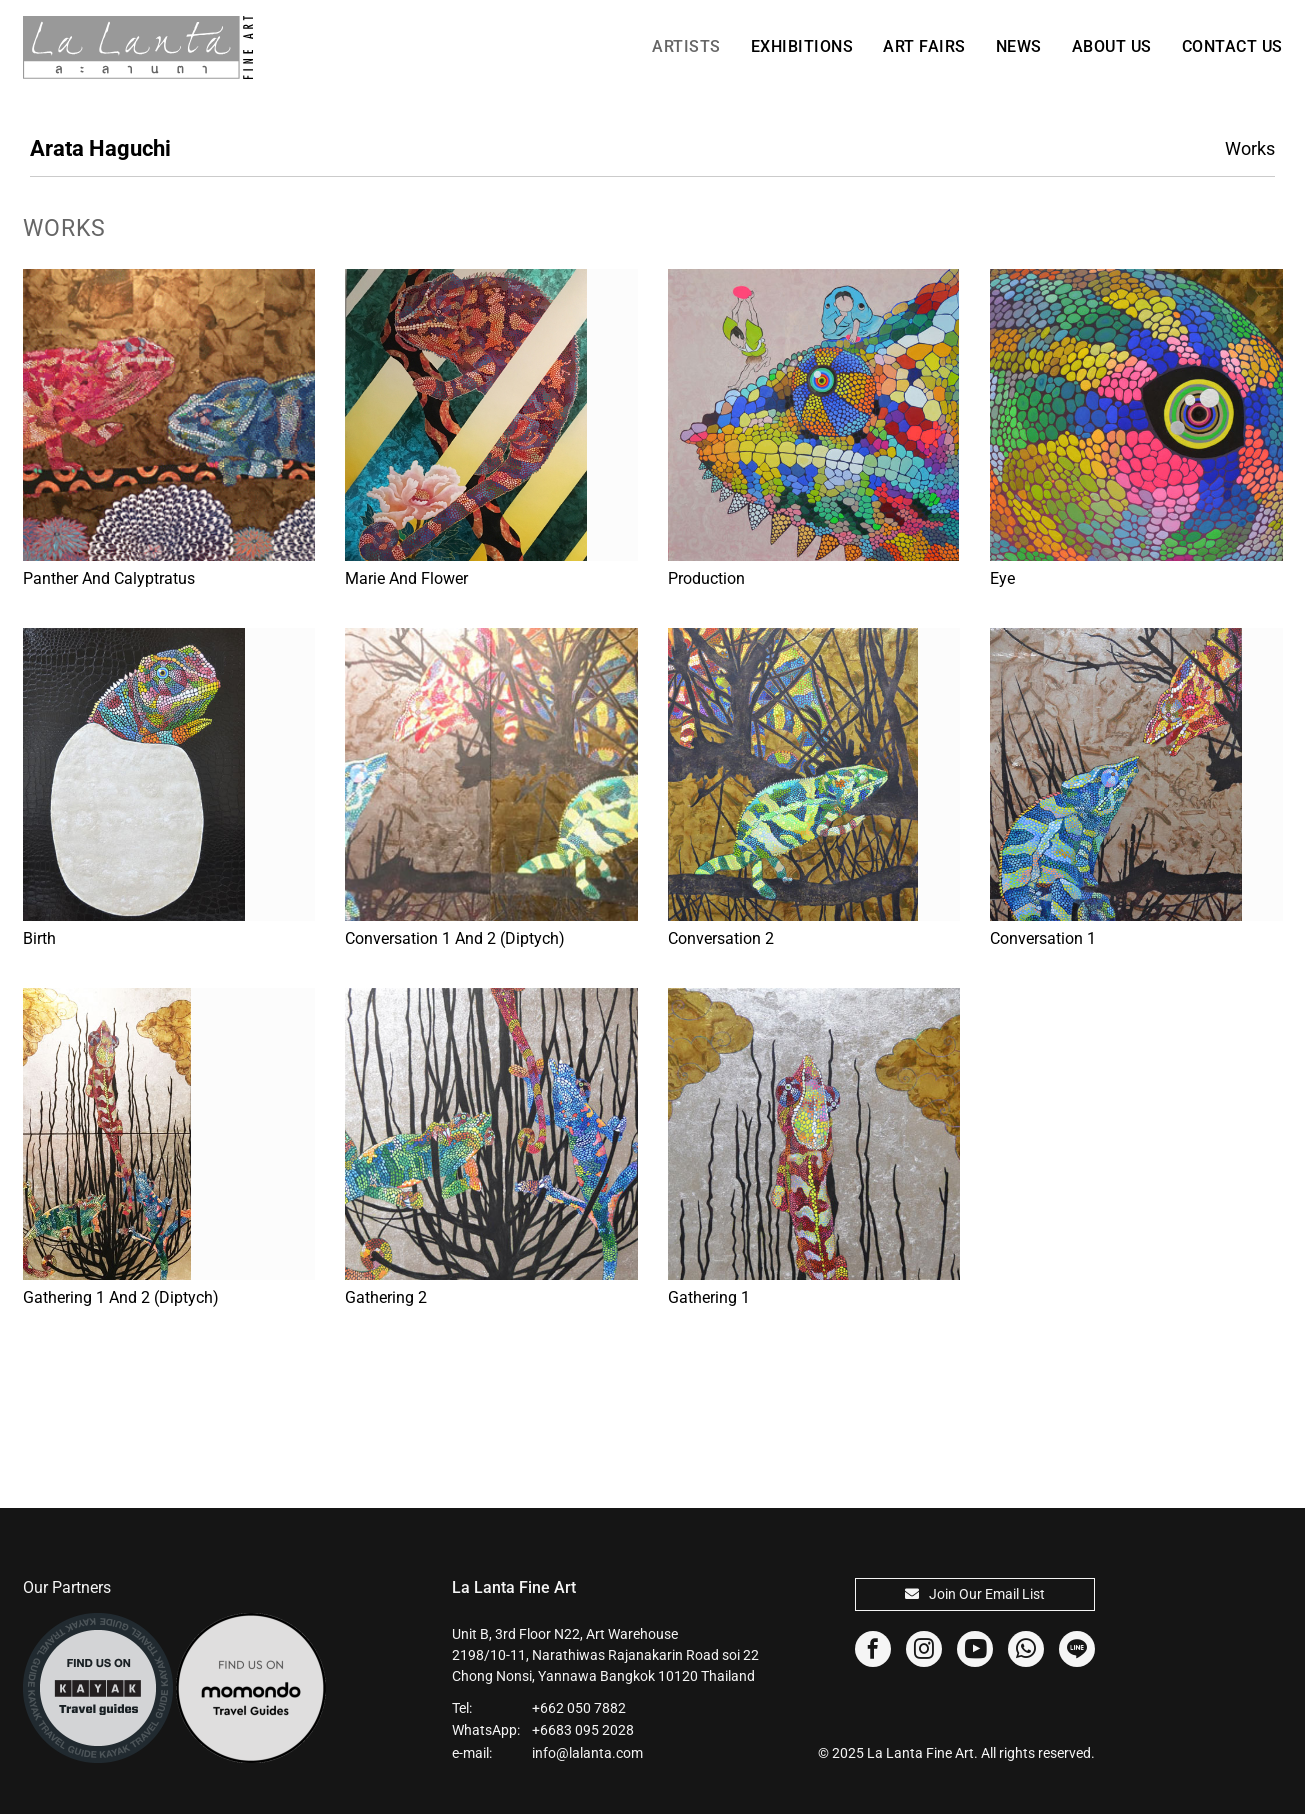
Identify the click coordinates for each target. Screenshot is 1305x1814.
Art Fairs (924, 46)
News (1019, 46)
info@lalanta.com (587, 1753)
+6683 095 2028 (583, 1730)
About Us (1112, 46)
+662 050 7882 (579, 1708)
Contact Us (1232, 46)
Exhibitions (802, 46)
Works (1250, 148)
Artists (686, 46)
